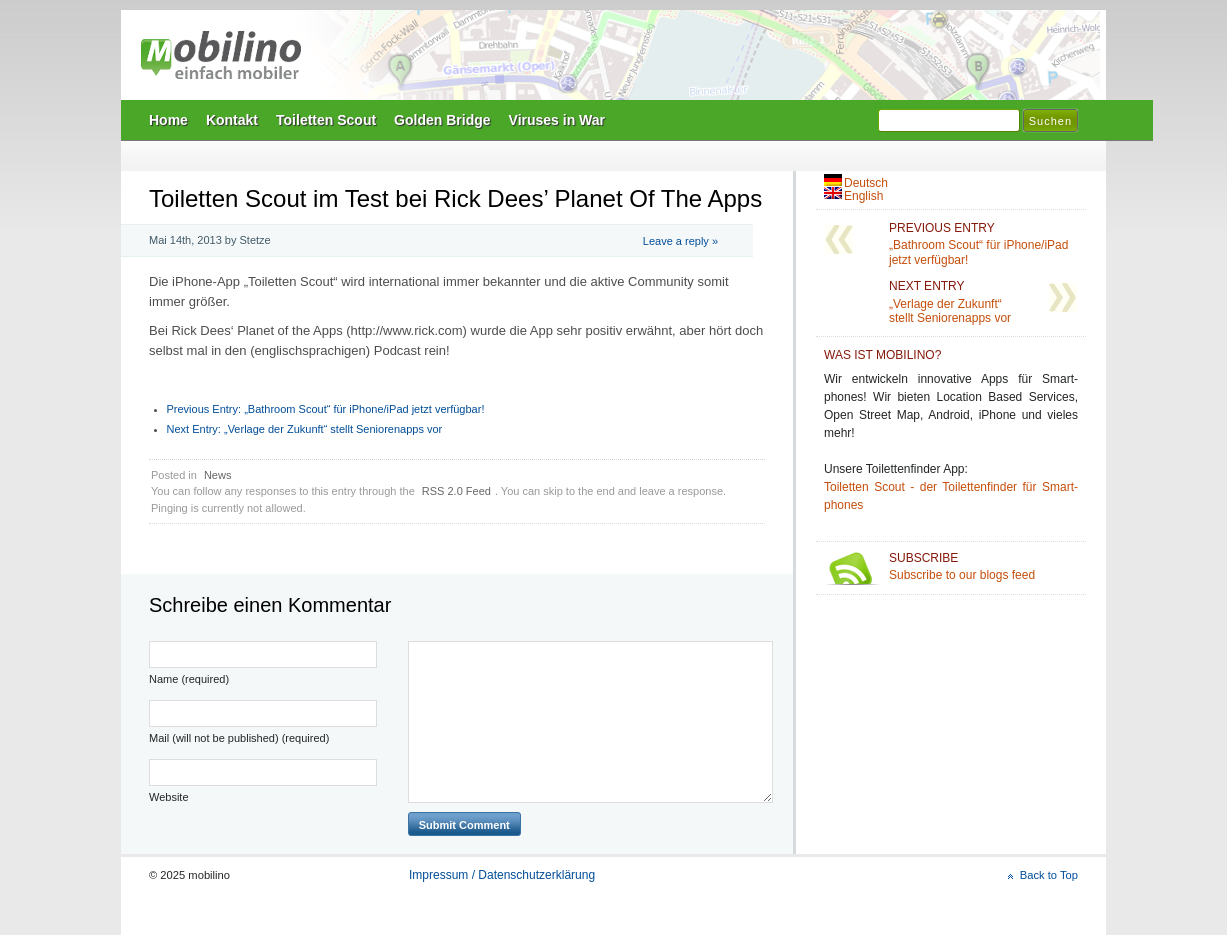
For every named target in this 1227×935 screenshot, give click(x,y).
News (218, 475)
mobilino (221, 55)
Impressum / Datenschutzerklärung (502, 875)
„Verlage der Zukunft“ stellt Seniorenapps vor (305, 429)
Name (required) (189, 679)
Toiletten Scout (326, 120)
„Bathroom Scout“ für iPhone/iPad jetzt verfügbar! (326, 409)
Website (169, 797)
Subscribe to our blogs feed (983, 566)
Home (168, 120)
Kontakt (232, 120)
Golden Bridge (442, 120)
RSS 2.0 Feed (456, 491)
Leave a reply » (680, 241)
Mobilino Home (751, 61)
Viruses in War (557, 120)
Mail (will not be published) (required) (239, 738)
